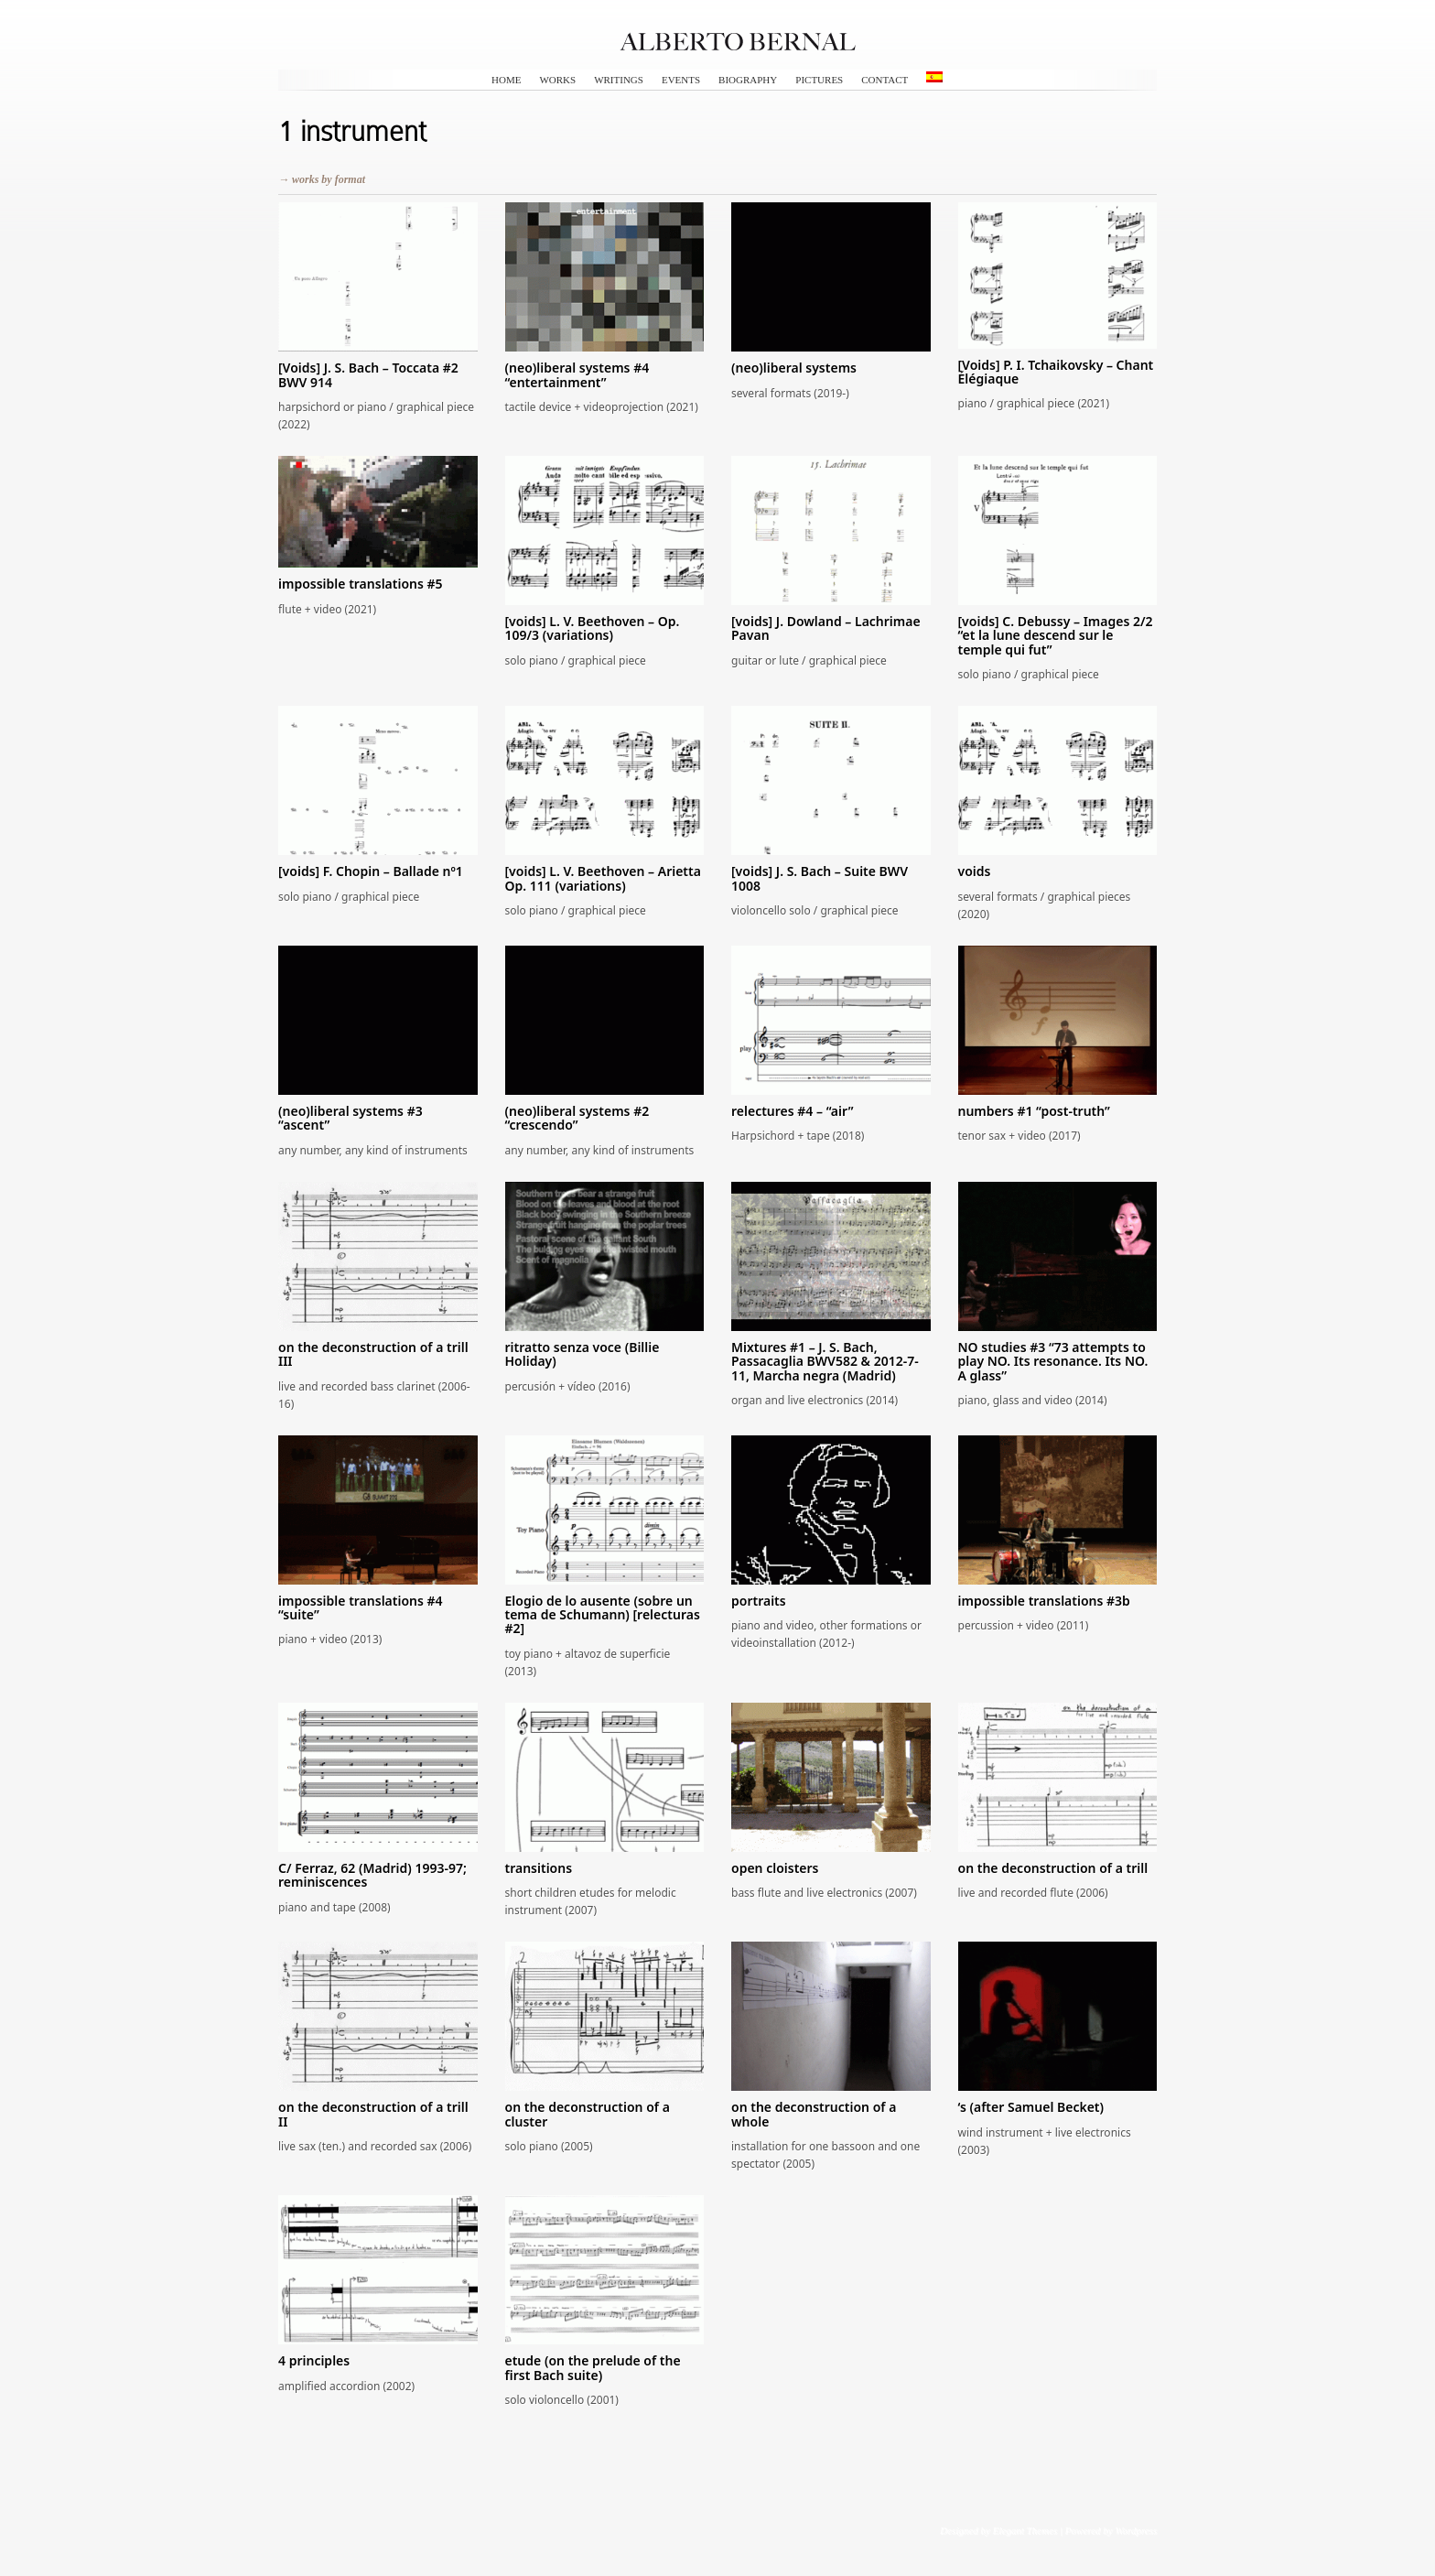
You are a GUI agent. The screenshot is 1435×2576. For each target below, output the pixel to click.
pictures (819, 79)
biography (747, 79)
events (681, 79)
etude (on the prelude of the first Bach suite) (593, 2367)
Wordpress (1136, 2530)
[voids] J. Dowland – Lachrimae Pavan (826, 628)
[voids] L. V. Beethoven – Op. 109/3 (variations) (592, 628)
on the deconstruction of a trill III (373, 1353)
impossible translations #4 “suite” (360, 1607)
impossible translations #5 (360, 583)
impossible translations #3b (1044, 1600)
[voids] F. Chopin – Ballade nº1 (370, 871)
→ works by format (321, 179)
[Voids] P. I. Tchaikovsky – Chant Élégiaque (1056, 371)
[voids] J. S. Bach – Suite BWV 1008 (819, 877)
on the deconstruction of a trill (1053, 1868)
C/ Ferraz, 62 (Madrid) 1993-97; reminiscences (372, 1874)
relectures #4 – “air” (792, 1111)
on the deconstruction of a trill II (373, 2113)
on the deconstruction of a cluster (587, 2113)
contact (884, 79)
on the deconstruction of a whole (813, 2113)
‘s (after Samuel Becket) (1031, 2107)
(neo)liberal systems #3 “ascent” (350, 1117)
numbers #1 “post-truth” (1034, 1111)
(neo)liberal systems (794, 367)
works (557, 79)
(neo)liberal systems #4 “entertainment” (577, 374)
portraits (758, 1600)
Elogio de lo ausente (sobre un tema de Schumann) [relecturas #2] (602, 1615)
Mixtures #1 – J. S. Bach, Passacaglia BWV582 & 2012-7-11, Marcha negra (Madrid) (825, 1361)
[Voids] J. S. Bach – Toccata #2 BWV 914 (368, 374)
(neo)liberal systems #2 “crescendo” (577, 1117)
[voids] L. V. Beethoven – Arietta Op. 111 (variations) (603, 877)
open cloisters (775, 1868)
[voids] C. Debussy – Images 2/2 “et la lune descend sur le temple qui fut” (1055, 635)
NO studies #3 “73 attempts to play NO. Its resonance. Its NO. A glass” (1053, 1361)
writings (618, 79)
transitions (539, 1868)
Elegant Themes (1024, 2530)
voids (974, 871)
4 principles (314, 2360)
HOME (506, 79)
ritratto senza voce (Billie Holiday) (582, 1353)
